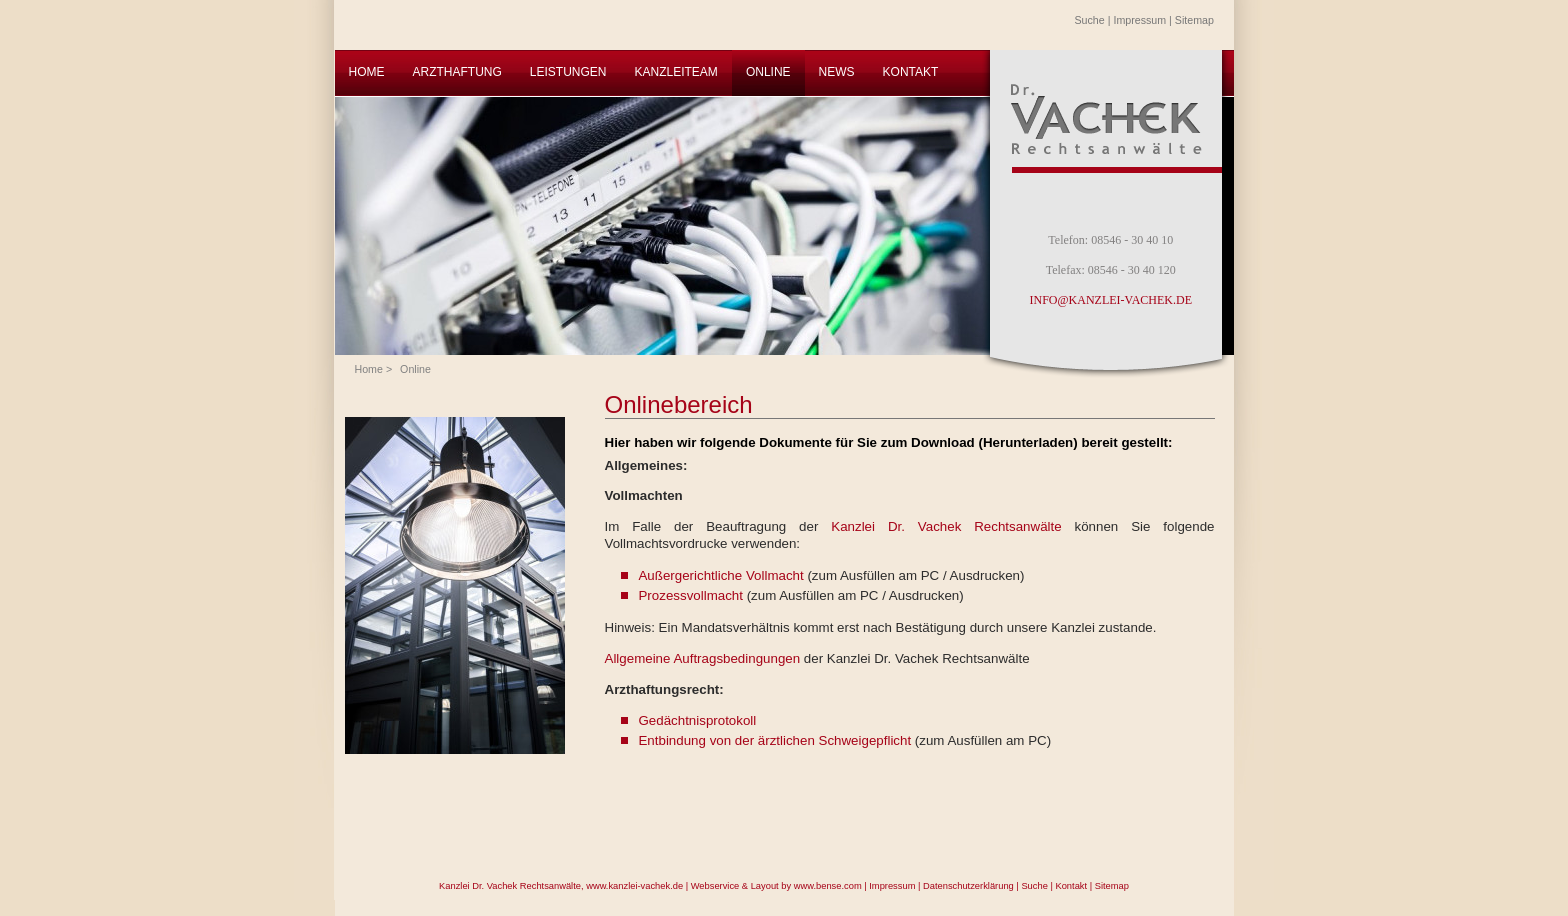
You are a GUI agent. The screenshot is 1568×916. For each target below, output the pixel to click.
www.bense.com (828, 886)
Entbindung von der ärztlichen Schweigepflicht (774, 740)
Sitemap (1194, 20)
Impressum (1139, 20)
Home (369, 369)
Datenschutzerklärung (968, 886)
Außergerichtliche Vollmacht (720, 575)
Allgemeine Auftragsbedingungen (703, 658)
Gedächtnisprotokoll (697, 720)
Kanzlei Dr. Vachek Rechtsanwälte (946, 526)
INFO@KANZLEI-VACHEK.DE (1111, 300)
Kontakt (1071, 886)
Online (415, 369)
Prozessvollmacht (690, 595)
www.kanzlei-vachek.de (634, 886)
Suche (1090, 20)
